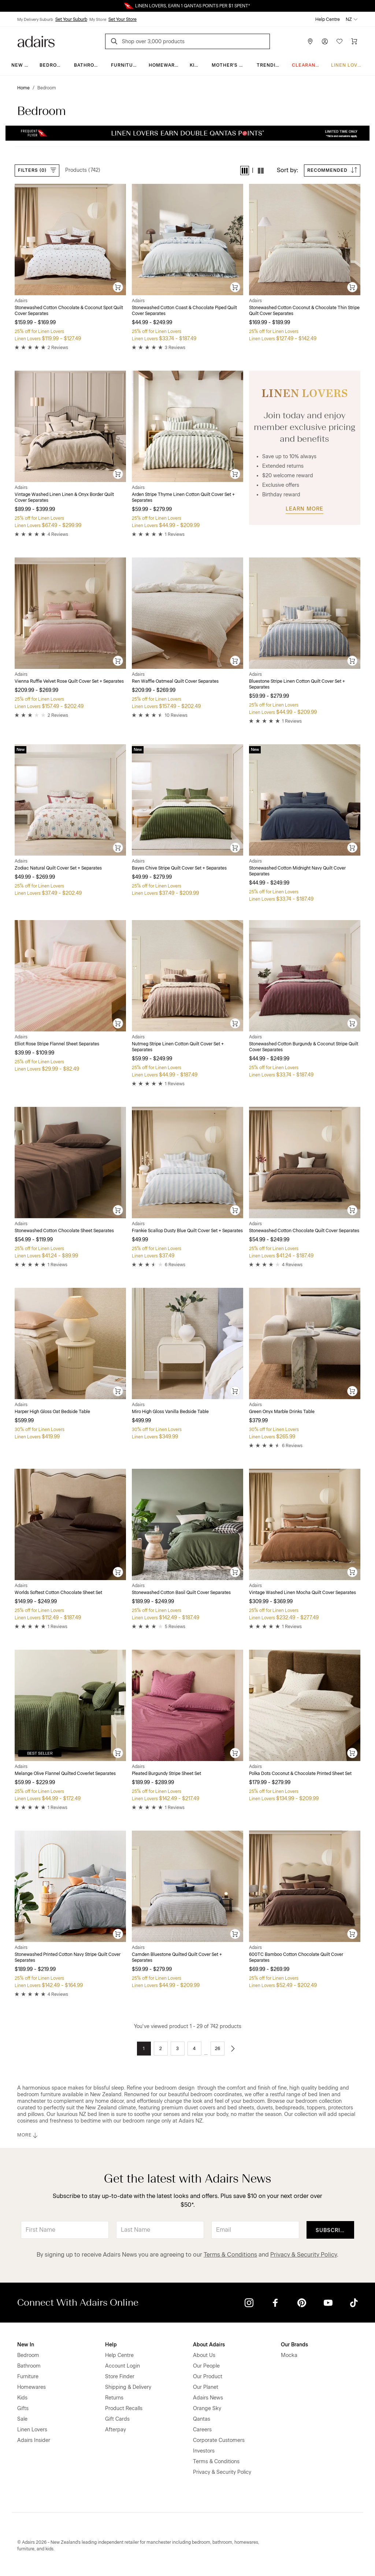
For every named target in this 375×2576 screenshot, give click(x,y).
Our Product (207, 2376)
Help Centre (327, 19)
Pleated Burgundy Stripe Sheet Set (166, 1773)
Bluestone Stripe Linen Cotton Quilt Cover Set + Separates (297, 684)
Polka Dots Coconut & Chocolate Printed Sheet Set (300, 1773)
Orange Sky (207, 2408)
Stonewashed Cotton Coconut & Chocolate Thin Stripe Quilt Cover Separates (304, 310)
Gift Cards (117, 2419)
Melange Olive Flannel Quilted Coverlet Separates (65, 1773)
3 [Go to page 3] (177, 2048)
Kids (195, 65)
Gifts (23, 2408)
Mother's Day (230, 65)
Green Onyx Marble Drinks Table (282, 1411)
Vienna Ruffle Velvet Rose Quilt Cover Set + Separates (69, 681)
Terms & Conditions (230, 2254)
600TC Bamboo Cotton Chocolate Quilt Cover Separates (296, 1957)
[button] (244, 170)
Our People (206, 2366)
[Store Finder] (310, 41)
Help (111, 2345)
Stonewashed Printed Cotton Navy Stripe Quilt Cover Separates (67, 1957)
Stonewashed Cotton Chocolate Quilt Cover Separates (304, 1230)
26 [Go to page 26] (217, 2048)
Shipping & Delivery (128, 2387)
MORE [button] (28, 2135)
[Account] (324, 41)
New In (20, 65)
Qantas (201, 2419)
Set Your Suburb (71, 19)
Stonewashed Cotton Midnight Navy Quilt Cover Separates (297, 871)
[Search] (115, 42)
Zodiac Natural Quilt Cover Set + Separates (58, 868)
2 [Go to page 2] (160, 2048)
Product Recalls (123, 2408)
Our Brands (294, 2345)
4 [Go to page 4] (194, 2048)
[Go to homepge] (36, 40)
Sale (22, 2419)
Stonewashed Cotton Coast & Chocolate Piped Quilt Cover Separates (184, 310)
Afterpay (115, 2430)
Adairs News (208, 2398)
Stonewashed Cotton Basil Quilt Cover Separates (181, 1592)
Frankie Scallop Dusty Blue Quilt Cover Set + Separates (187, 1230)
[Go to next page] (233, 2049)
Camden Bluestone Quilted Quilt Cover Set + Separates (177, 1957)
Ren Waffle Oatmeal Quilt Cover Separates (175, 681)
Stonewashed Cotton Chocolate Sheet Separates (64, 1230)
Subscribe (332, 2230)
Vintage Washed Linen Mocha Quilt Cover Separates (302, 1592)
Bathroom (88, 65)
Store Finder (119, 2376)
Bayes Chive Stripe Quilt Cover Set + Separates (179, 868)
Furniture (125, 65)
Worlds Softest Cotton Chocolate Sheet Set (58, 1592)
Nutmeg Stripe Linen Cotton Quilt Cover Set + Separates (178, 1046)
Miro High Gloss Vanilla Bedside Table (170, 1411)
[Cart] (354, 41)
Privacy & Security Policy (303, 2254)
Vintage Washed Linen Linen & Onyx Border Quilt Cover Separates (64, 497)
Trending (270, 65)
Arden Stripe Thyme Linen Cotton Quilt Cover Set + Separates (183, 497)
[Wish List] (339, 41)
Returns (114, 2398)
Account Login (122, 2366)
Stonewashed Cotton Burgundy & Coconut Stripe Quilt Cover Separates (303, 1046)
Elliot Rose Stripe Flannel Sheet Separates (57, 1043)
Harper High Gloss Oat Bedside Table (52, 1411)
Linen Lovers (349, 65)
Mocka (289, 2355)
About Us (204, 2355)
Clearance (307, 65)
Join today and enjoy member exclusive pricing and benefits (304, 427)
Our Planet (205, 2387)
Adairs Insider (33, 2440)
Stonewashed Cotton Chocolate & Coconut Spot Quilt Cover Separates (69, 310)
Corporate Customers (219, 2440)
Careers (202, 2430)
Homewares (165, 65)
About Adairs (209, 2345)
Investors (204, 2451)
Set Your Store (122, 19)
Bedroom (52, 65)
